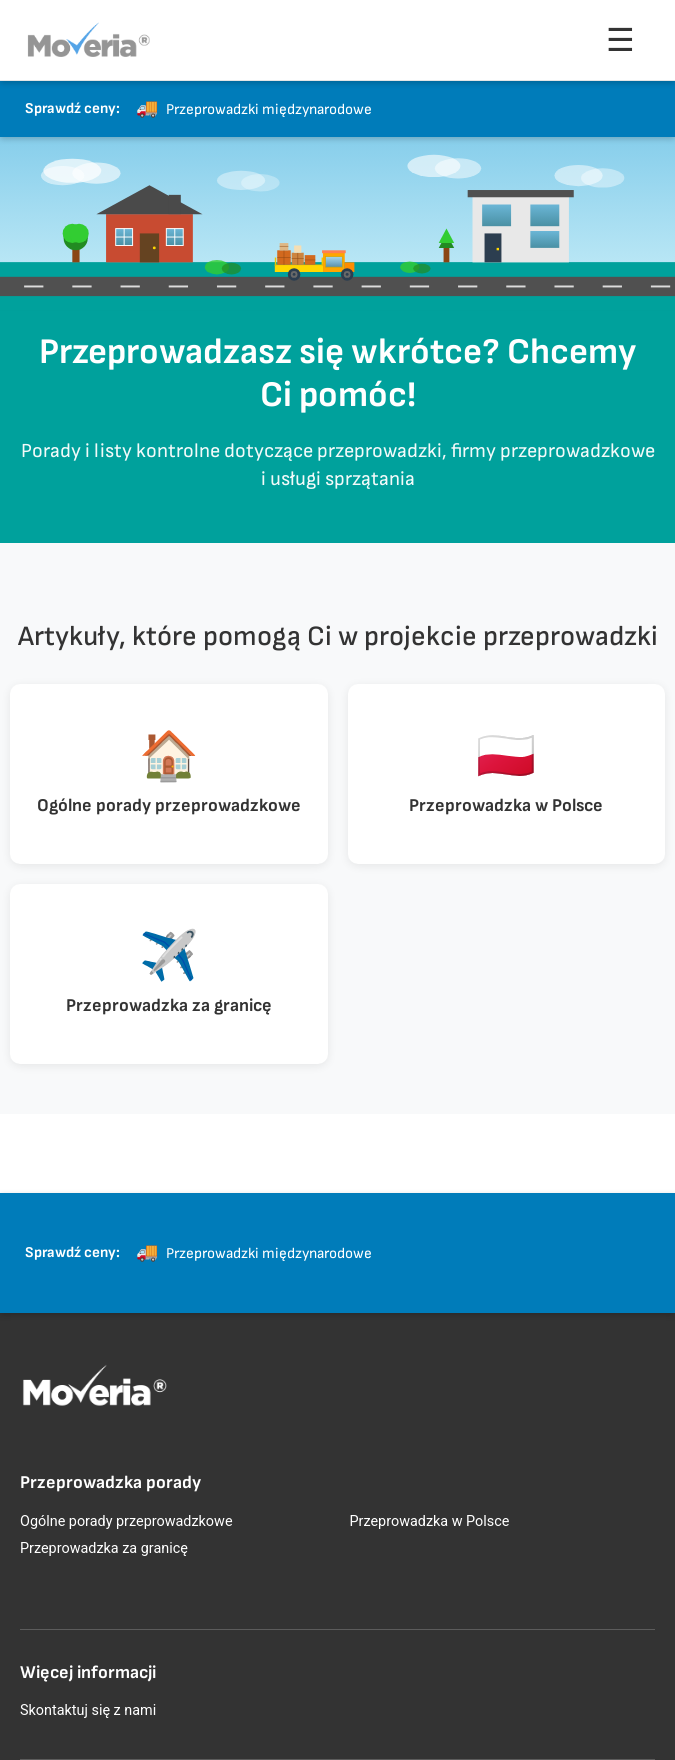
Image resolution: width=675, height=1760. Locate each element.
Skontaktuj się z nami (88, 1710)
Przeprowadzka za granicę (104, 1548)
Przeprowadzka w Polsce (430, 1521)
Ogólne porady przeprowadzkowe (126, 1521)
